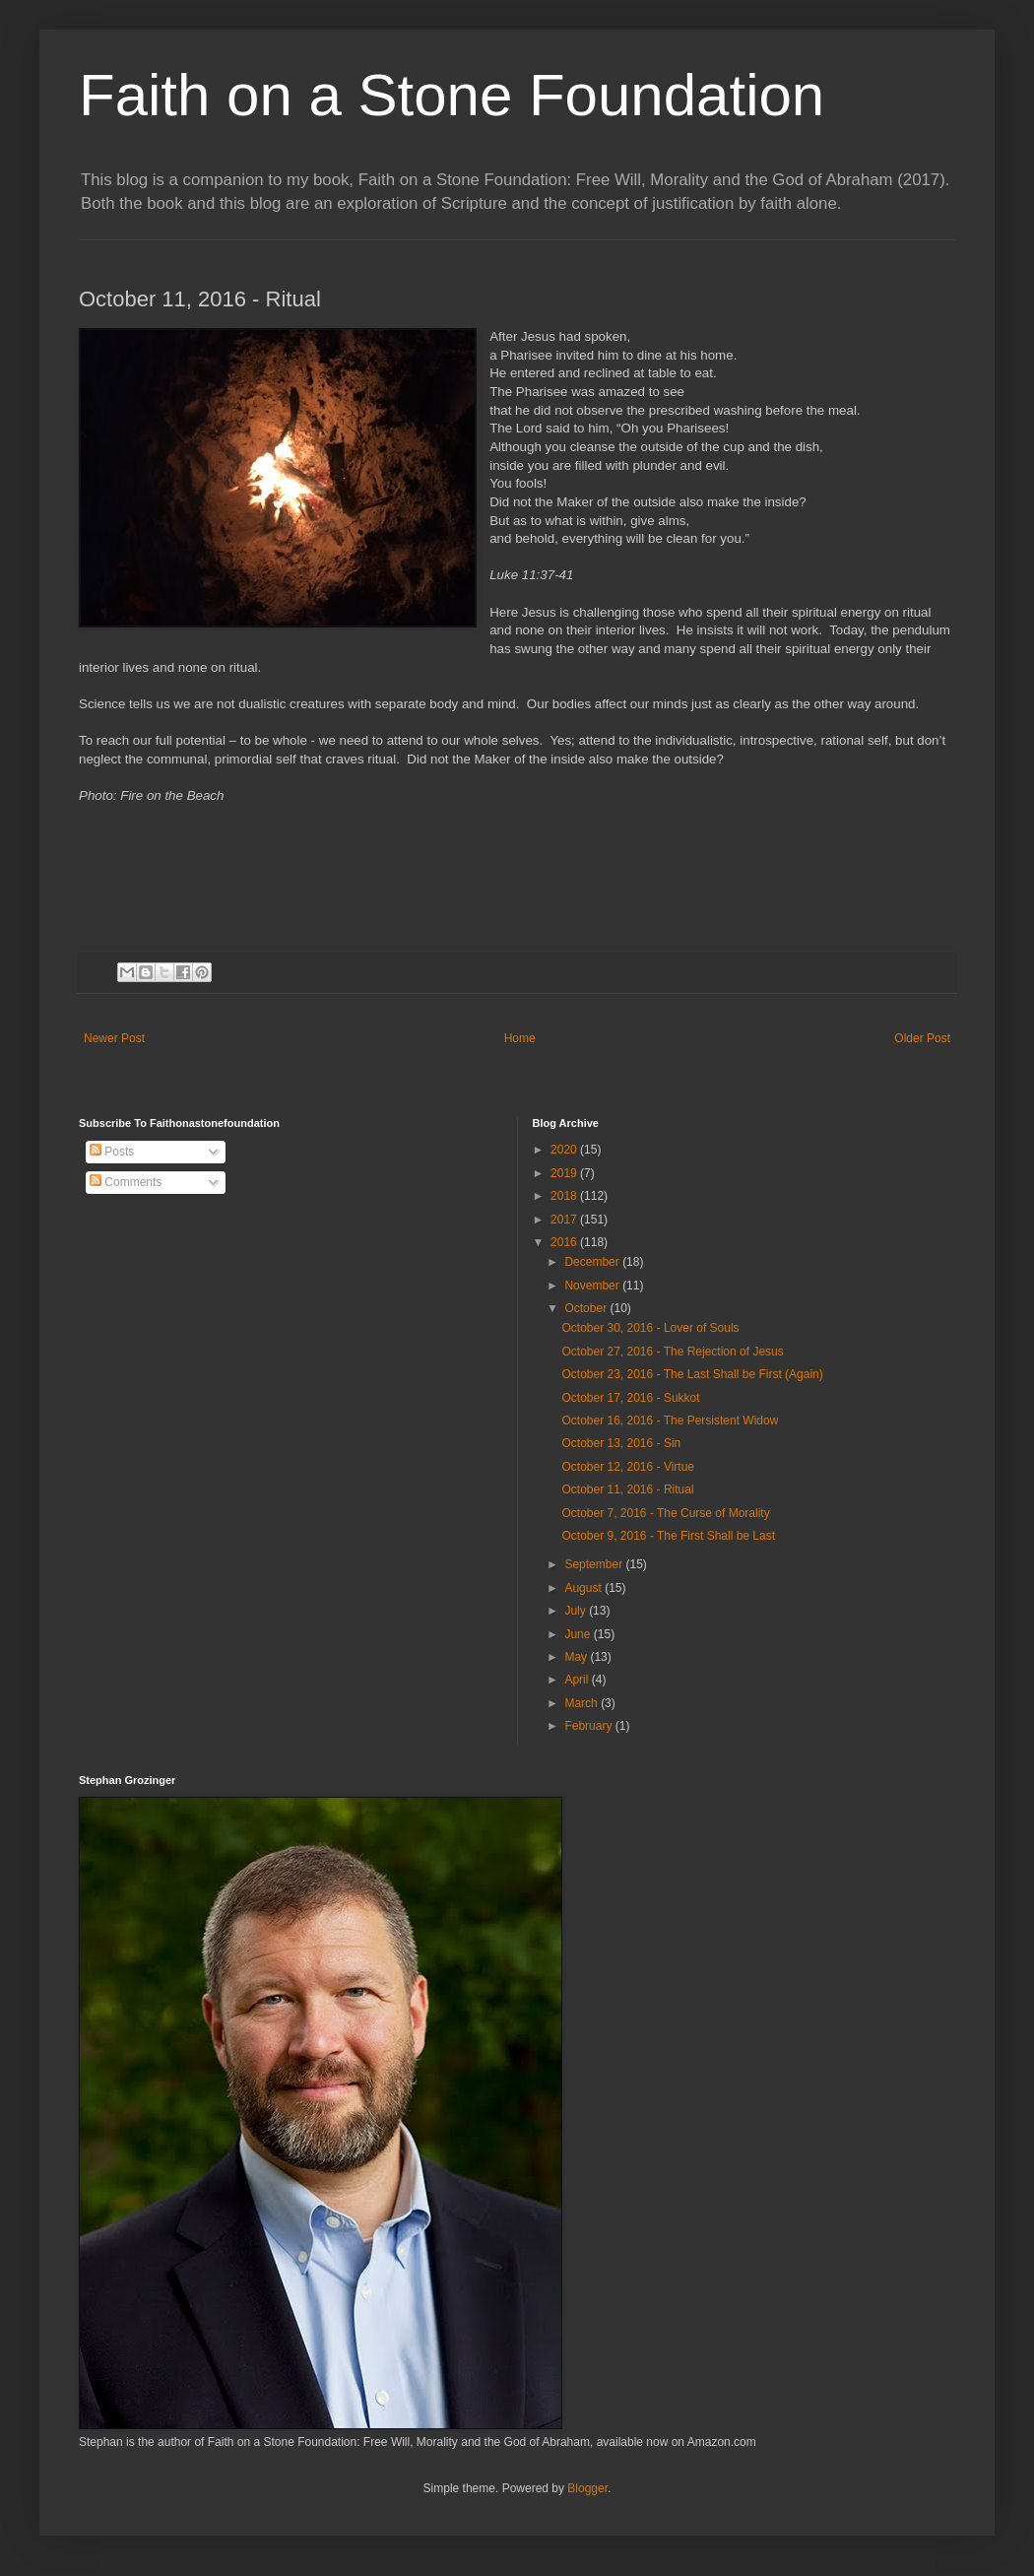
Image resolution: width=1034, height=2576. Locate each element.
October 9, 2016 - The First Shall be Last (668, 1536)
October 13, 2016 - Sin (620, 1443)
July (576, 1611)
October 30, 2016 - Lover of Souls (650, 1328)
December (593, 1262)
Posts (112, 1151)
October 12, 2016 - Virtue (627, 1467)
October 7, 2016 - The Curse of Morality (665, 1513)
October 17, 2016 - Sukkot (630, 1398)
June (578, 1634)
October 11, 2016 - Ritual (627, 1489)
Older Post (922, 1038)
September (594, 1564)
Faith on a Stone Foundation (451, 95)
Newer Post (114, 1038)
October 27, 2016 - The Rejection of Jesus (672, 1351)
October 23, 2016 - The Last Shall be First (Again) (691, 1374)
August (584, 1588)
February (589, 1726)
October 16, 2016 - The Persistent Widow (669, 1420)
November (593, 1285)
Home (520, 1038)
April (577, 1679)
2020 (565, 1149)
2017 (565, 1219)
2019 (565, 1173)
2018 (565, 1196)
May (577, 1657)
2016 (565, 1242)
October (587, 1308)
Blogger (587, 2488)
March (582, 1703)
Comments (126, 1182)
